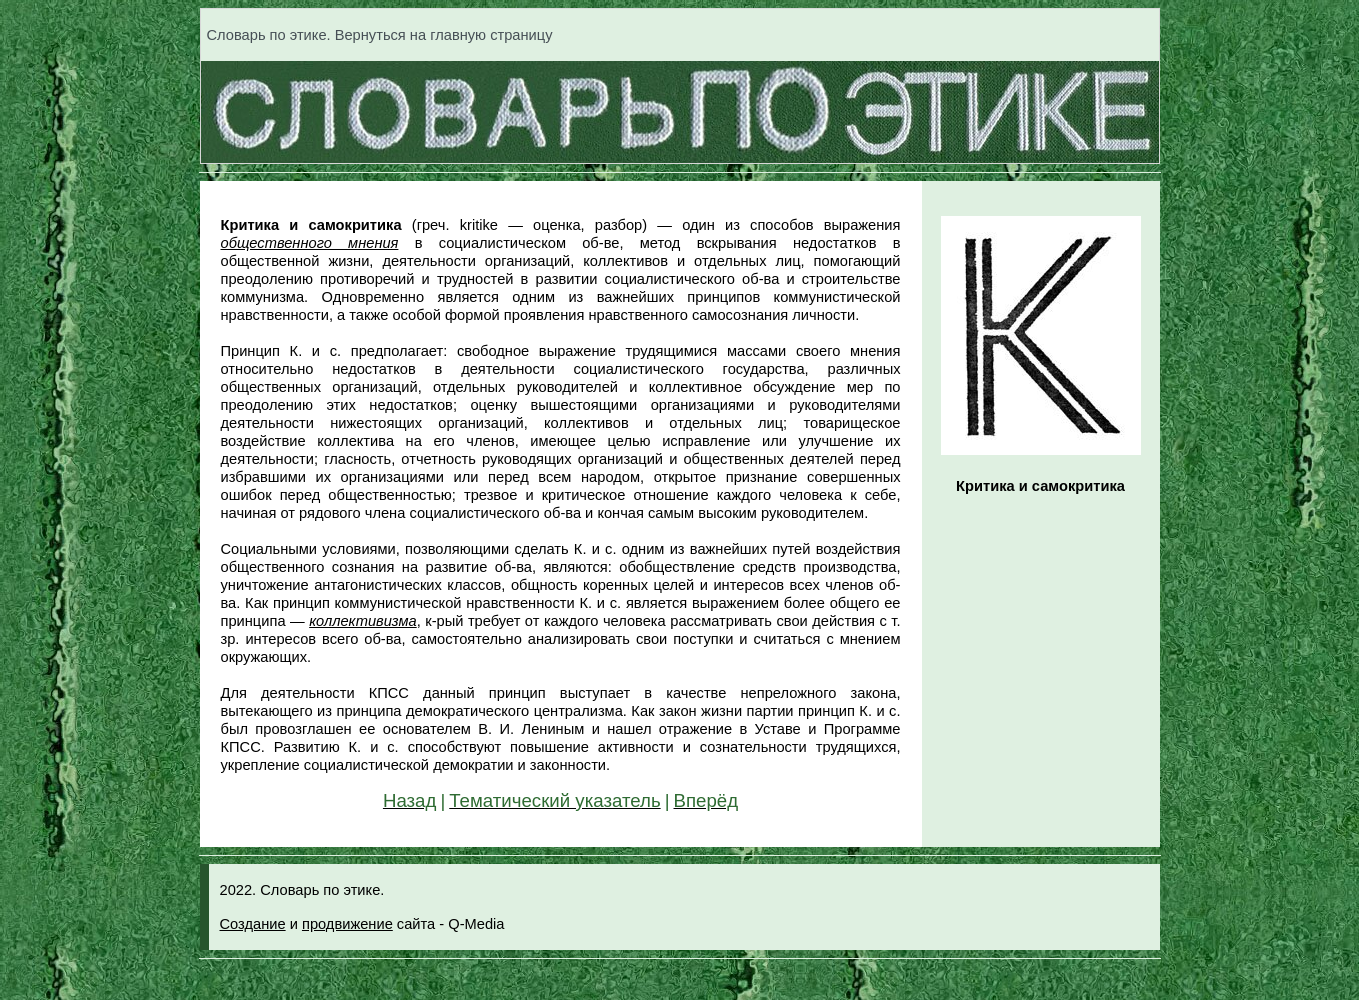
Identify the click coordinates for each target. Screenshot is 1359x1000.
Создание (253, 924)
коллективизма (363, 621)
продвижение (347, 924)
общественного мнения (310, 243)
